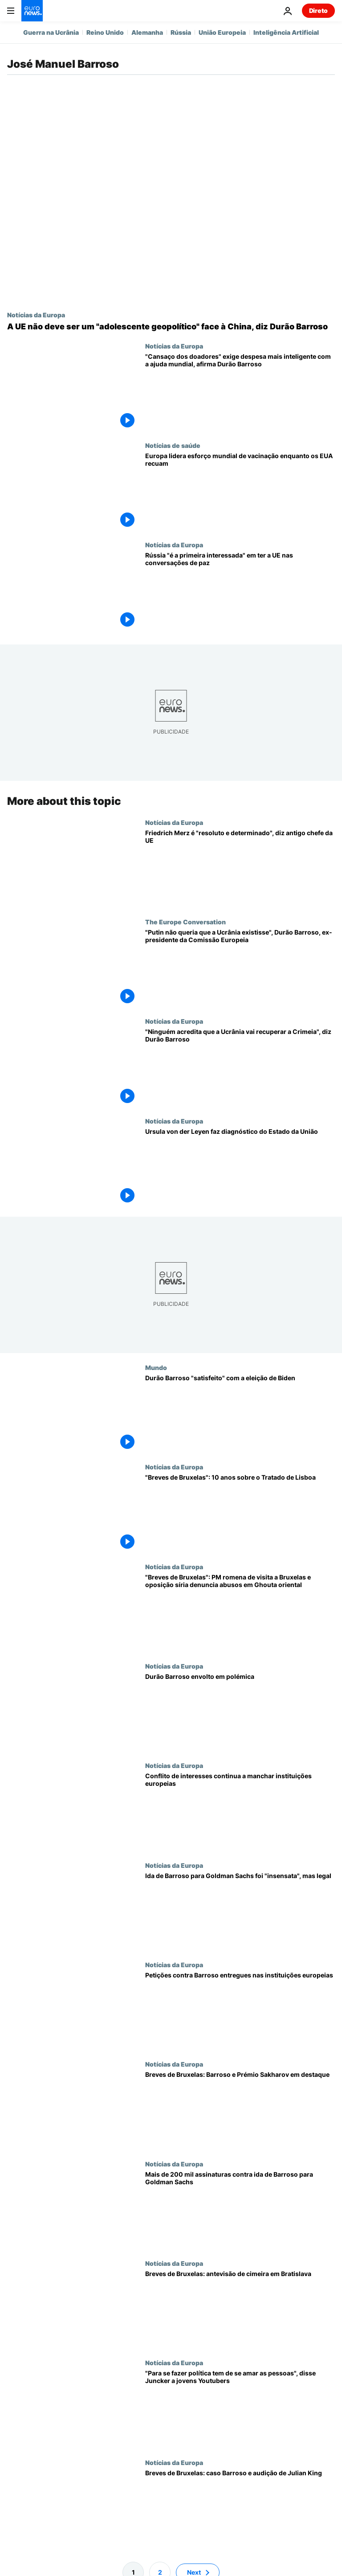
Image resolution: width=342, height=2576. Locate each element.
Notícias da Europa (36, 314)
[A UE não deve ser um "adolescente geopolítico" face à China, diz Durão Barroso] (171, 327)
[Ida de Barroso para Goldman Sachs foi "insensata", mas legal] (240, 1911)
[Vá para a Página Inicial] (32, 10)
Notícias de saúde (172, 445)
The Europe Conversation (185, 921)
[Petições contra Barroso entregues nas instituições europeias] (240, 2011)
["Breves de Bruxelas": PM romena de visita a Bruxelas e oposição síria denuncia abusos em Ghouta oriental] (240, 1613)
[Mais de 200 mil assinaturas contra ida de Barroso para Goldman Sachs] (240, 2209)
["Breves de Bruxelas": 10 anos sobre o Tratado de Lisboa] (240, 1513)
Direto (318, 10)
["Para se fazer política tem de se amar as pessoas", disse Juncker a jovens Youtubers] (240, 2409)
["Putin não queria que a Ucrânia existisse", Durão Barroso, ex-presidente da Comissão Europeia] (240, 968)
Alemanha (147, 32)
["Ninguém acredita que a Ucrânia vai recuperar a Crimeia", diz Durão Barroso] (240, 1067)
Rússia (181, 32)
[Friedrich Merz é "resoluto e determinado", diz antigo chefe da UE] (240, 868)
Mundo (156, 1367)
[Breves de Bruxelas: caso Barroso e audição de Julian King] (240, 2508)
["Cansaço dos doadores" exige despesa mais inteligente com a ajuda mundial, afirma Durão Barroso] (240, 392)
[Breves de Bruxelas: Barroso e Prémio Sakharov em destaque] (240, 2110)
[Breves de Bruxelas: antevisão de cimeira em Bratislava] (240, 2309)
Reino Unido (105, 32)
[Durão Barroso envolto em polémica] (240, 1712)
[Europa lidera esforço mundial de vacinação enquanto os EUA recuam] (240, 491)
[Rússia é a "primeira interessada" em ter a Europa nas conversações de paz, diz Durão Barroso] (240, 591)
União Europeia (222, 32)
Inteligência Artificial (286, 32)
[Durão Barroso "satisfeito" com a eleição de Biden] (240, 1413)
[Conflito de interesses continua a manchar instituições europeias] (240, 1811)
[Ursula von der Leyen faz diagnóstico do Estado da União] (240, 1167)
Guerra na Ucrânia (51, 32)
